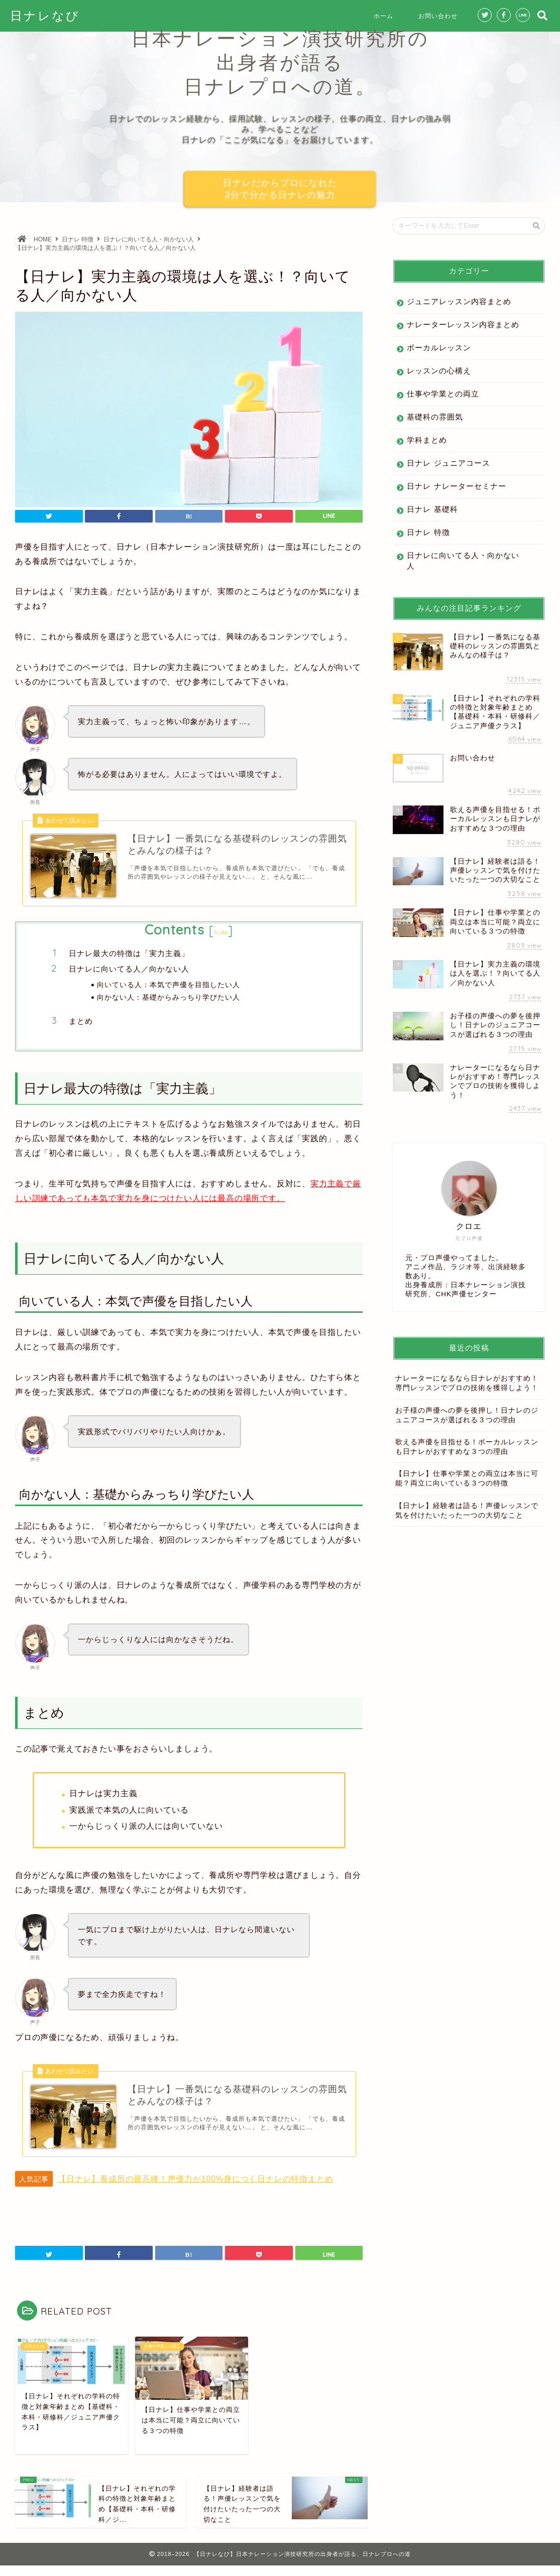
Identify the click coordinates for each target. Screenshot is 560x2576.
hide (221, 937)
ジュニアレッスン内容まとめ (459, 301)
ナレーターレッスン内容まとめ (463, 324)
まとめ (81, 1026)
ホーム (383, 16)
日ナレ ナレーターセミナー (456, 486)
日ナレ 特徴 (428, 532)
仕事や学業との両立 (443, 393)
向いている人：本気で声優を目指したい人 (168, 989)
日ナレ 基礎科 (432, 509)
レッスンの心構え (439, 370)
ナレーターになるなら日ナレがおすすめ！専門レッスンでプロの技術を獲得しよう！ (466, 1383)
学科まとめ (427, 440)
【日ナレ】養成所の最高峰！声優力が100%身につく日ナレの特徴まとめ (195, 2189)
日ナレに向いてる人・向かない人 (463, 560)
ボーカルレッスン (439, 347)
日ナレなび (45, 15)
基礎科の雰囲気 (435, 417)
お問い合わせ (438, 16)
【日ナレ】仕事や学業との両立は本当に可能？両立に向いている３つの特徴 (466, 1478)
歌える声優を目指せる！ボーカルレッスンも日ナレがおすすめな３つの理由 (466, 1446)
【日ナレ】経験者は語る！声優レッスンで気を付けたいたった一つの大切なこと (466, 1510)
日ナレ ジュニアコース (448, 463)
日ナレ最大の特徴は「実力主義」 (129, 959)
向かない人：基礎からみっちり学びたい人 (168, 1002)
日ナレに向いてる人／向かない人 (129, 974)
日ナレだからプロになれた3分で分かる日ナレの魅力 (280, 189)
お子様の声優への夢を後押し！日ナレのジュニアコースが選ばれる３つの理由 (466, 1415)
